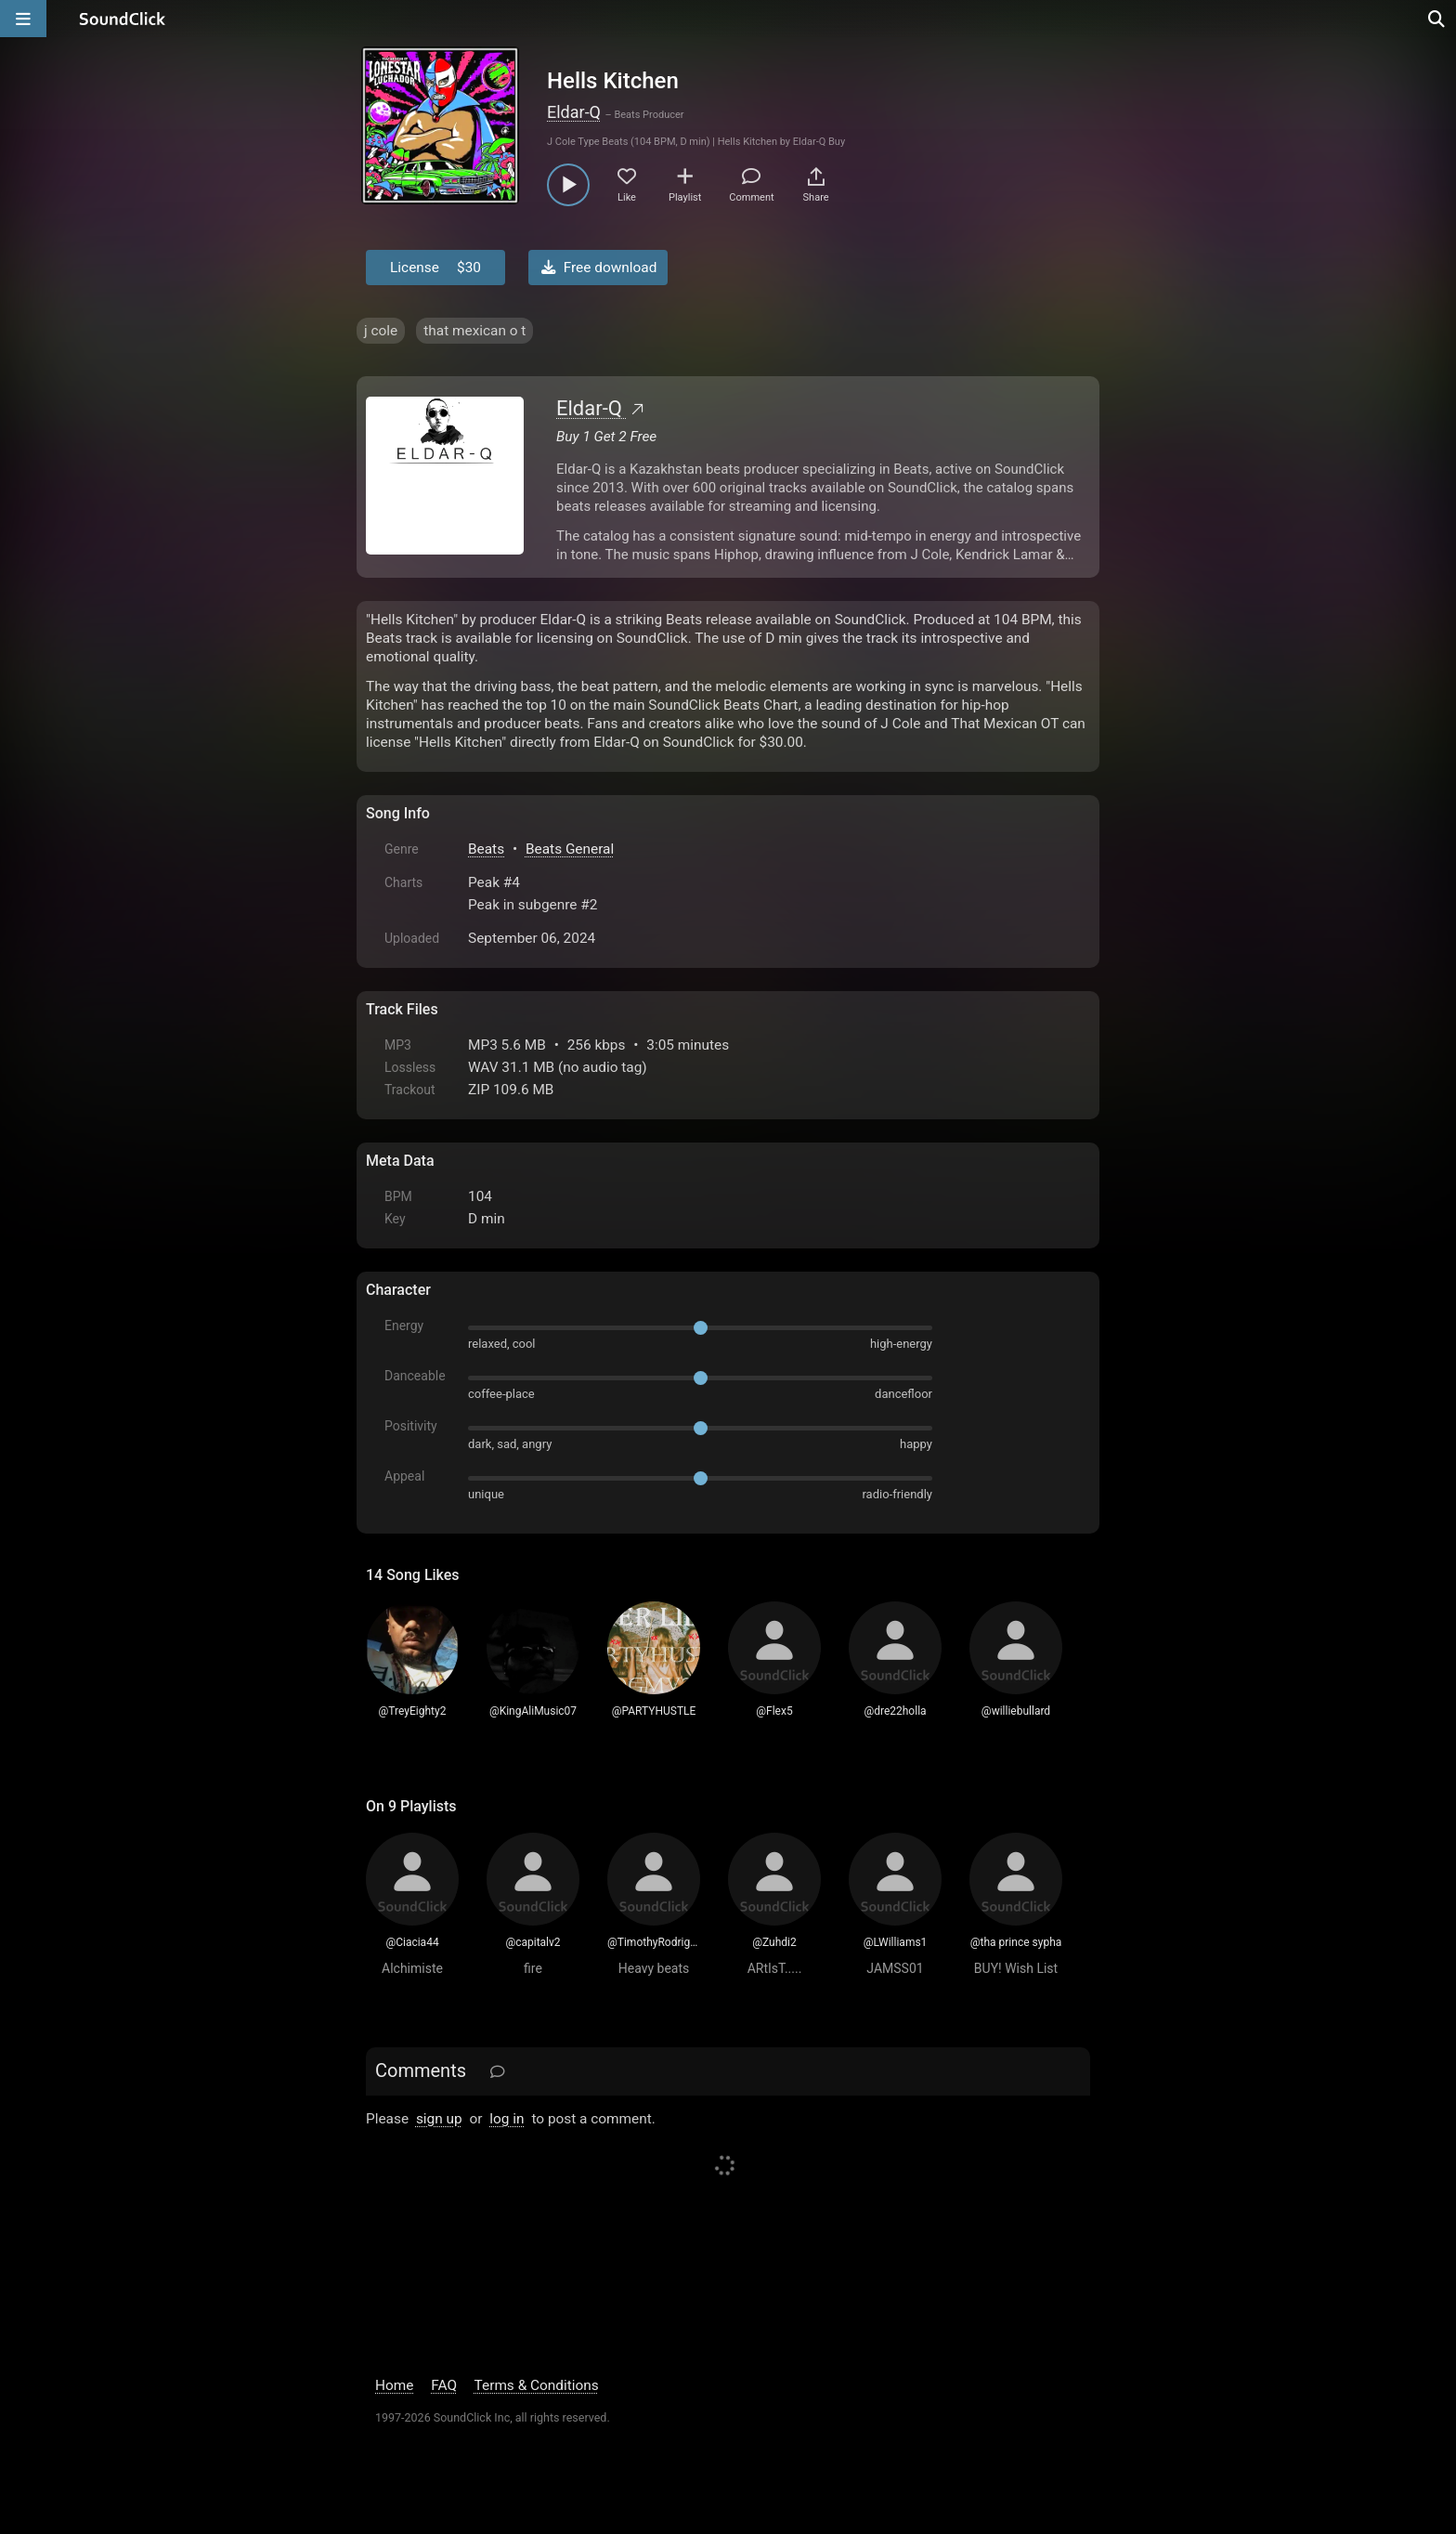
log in (506, 2118)
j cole (380, 330)
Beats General (570, 849)
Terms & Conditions (536, 2385)
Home (394, 2385)
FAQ (444, 2385)
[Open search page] (1437, 18)
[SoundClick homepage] (122, 18)
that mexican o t (474, 330)
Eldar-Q (574, 112)
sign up (439, 2118)
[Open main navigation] (23, 18)
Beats (486, 849)
